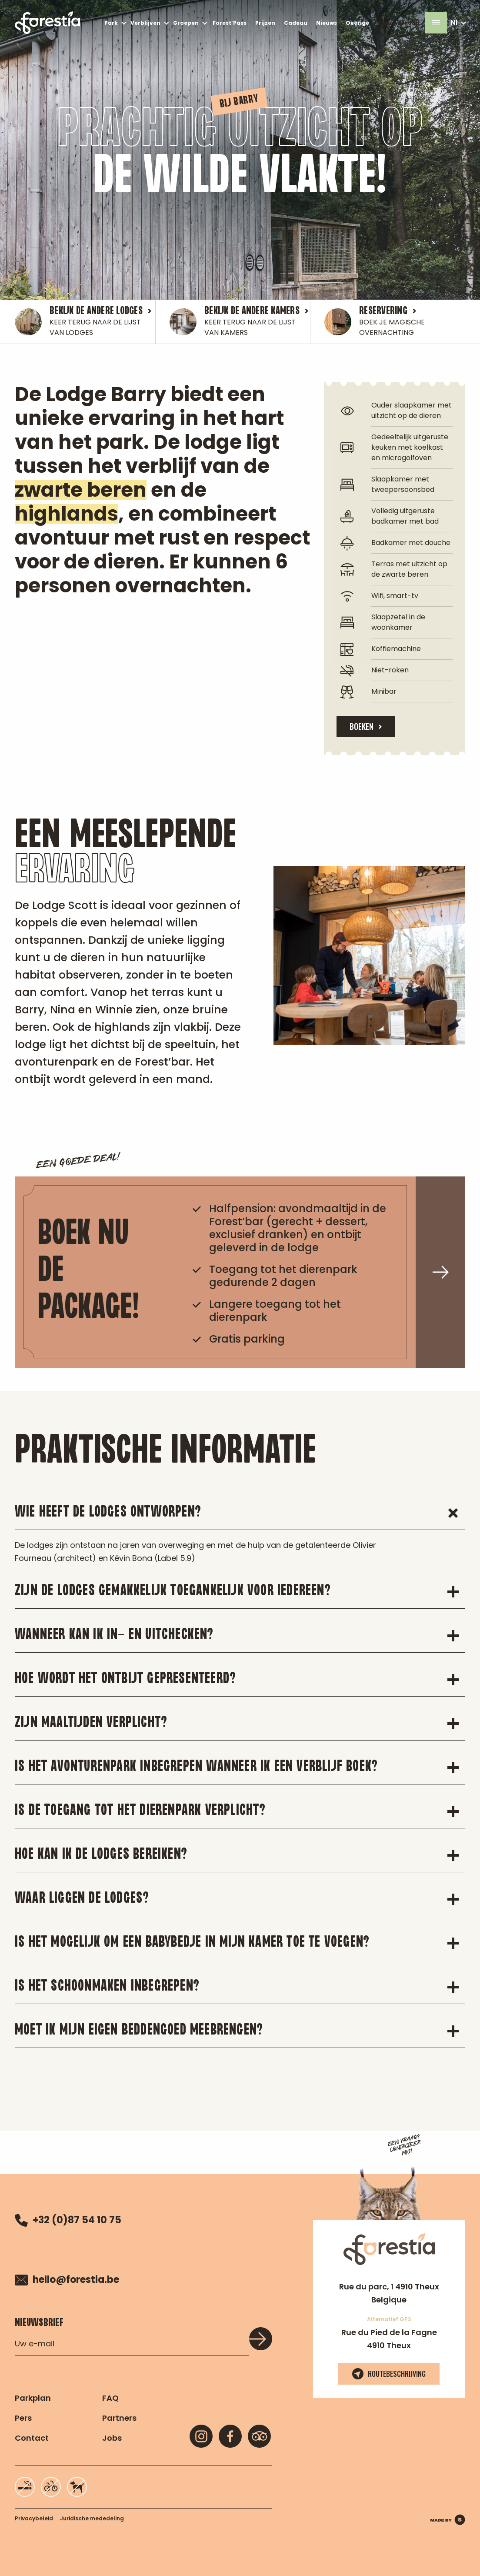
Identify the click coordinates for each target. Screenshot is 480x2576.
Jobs (112, 2437)
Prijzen (265, 23)
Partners (119, 2417)
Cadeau (295, 23)
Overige (357, 23)
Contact (32, 2437)
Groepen (186, 23)
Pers (23, 2417)
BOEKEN (361, 726)
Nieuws (326, 23)
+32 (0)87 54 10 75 (68, 2220)
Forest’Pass (230, 23)
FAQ (110, 2397)
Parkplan (33, 2397)
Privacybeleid (34, 2518)
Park (111, 23)
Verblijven (145, 23)
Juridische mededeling (92, 2518)
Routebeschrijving (389, 2373)
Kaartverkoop (399, 23)
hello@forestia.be (67, 2279)
